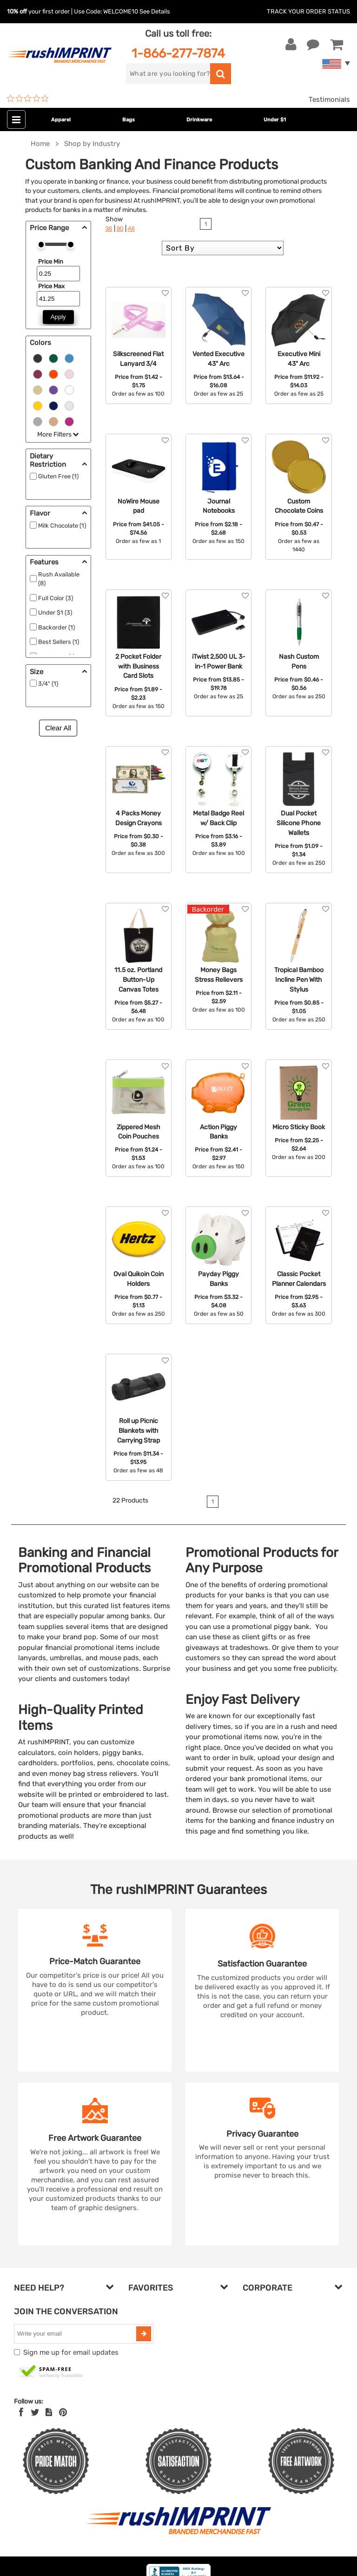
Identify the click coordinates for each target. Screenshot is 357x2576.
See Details (154, 11)
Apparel (61, 120)
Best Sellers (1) (58, 641)
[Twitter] (35, 2412)
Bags (128, 120)
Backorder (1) (56, 627)
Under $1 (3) (55, 612)
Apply (58, 316)
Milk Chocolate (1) (62, 525)
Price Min (50, 261)
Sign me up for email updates (71, 2352)
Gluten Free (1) (58, 476)
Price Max (51, 286)
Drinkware (199, 120)
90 (120, 228)
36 (109, 228)
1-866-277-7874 (178, 53)
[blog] (49, 2412)
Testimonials (329, 99)
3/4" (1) (48, 683)
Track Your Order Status (308, 11)
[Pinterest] (63, 2412)
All (131, 228)
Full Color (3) (55, 598)
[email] (76, 2333)
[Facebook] (21, 2412)
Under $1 (275, 120)
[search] (168, 73)
